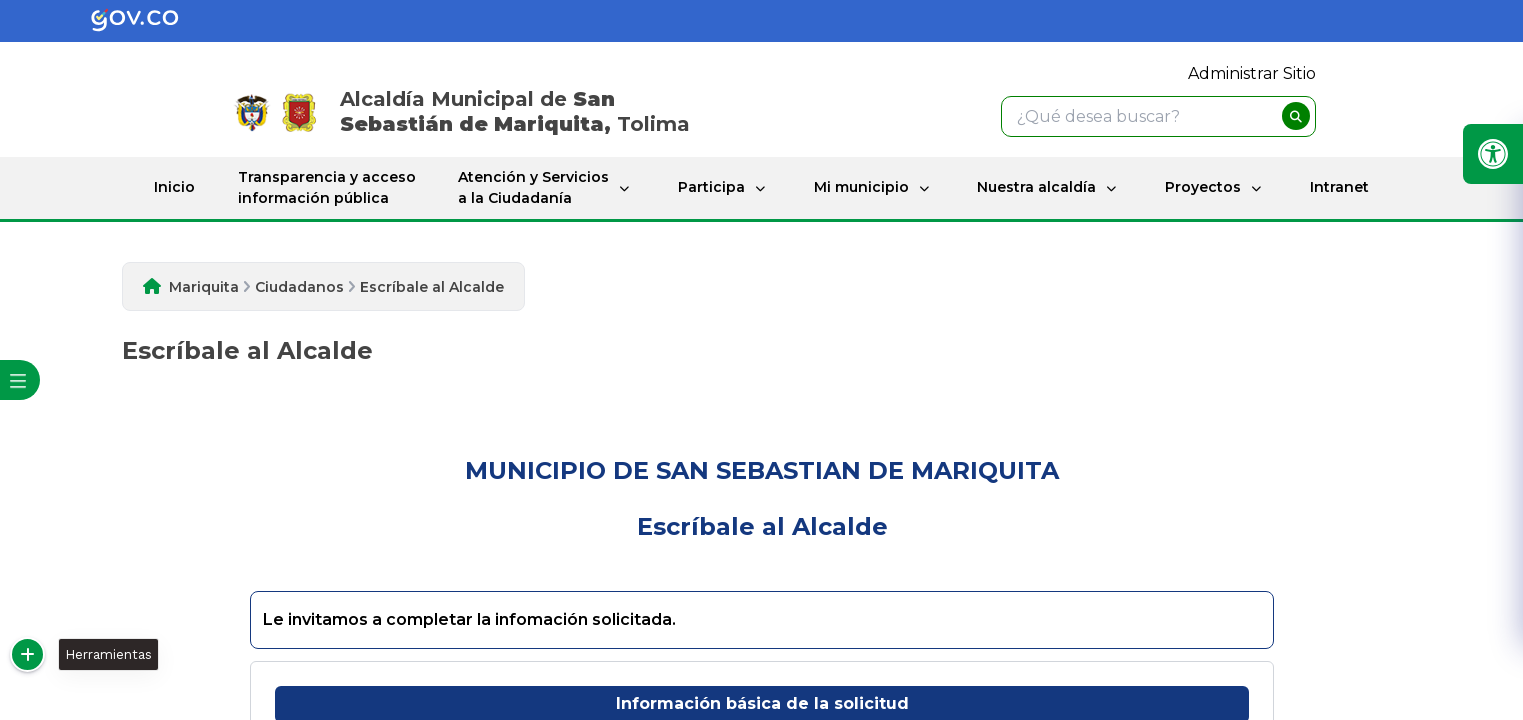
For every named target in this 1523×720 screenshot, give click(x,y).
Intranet (1339, 187)
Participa (711, 187)
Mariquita (204, 287)
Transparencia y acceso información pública (327, 187)
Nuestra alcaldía (1036, 187)
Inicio (174, 187)
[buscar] (1296, 116)
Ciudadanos (299, 287)
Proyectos (1203, 187)
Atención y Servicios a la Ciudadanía (533, 187)
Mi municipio (861, 187)
